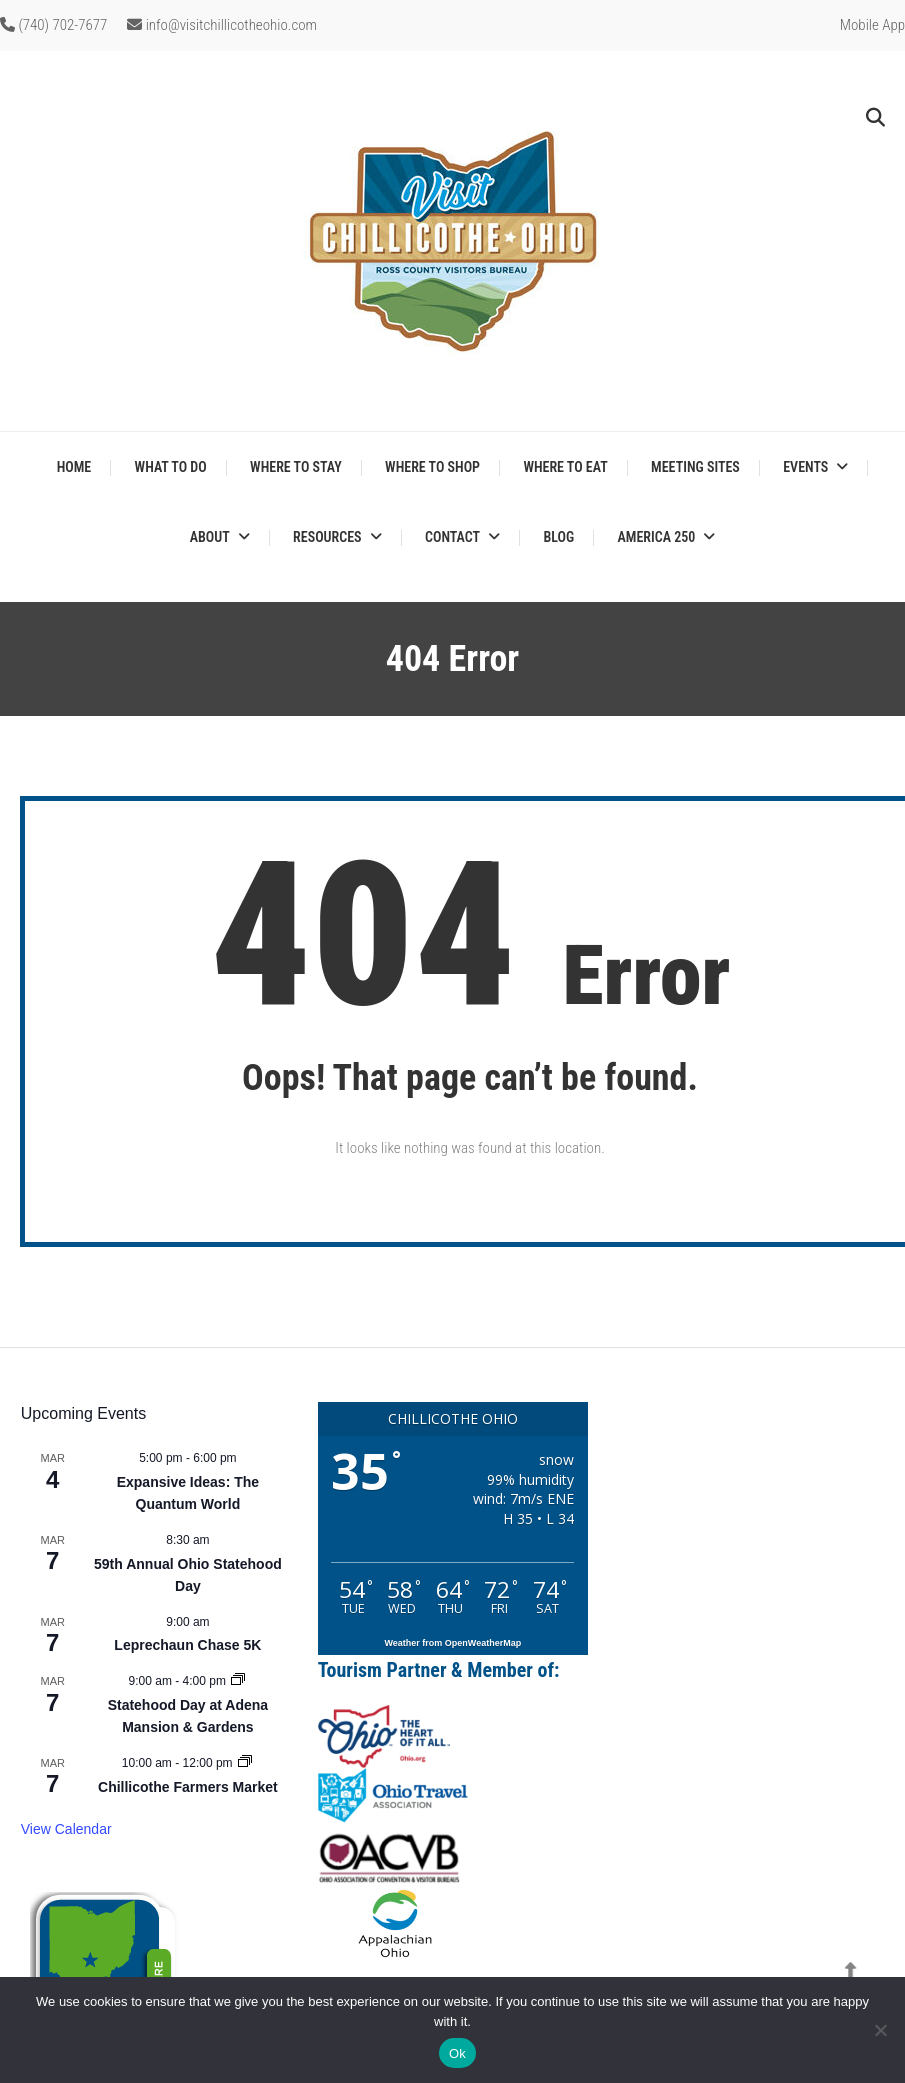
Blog (558, 537)
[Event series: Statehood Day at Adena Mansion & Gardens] (238, 1681)
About (210, 537)
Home (74, 467)
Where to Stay (296, 467)
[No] (880, 2030)
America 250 (657, 537)
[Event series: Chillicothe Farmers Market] (245, 1763)
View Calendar (66, 1829)
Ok (457, 2053)
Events (805, 467)
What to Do (171, 467)
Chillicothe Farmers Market (188, 1787)
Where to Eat (565, 467)
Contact (452, 537)
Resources (327, 537)
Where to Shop (432, 467)
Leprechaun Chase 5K (187, 1645)
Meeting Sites (695, 467)
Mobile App (872, 25)
